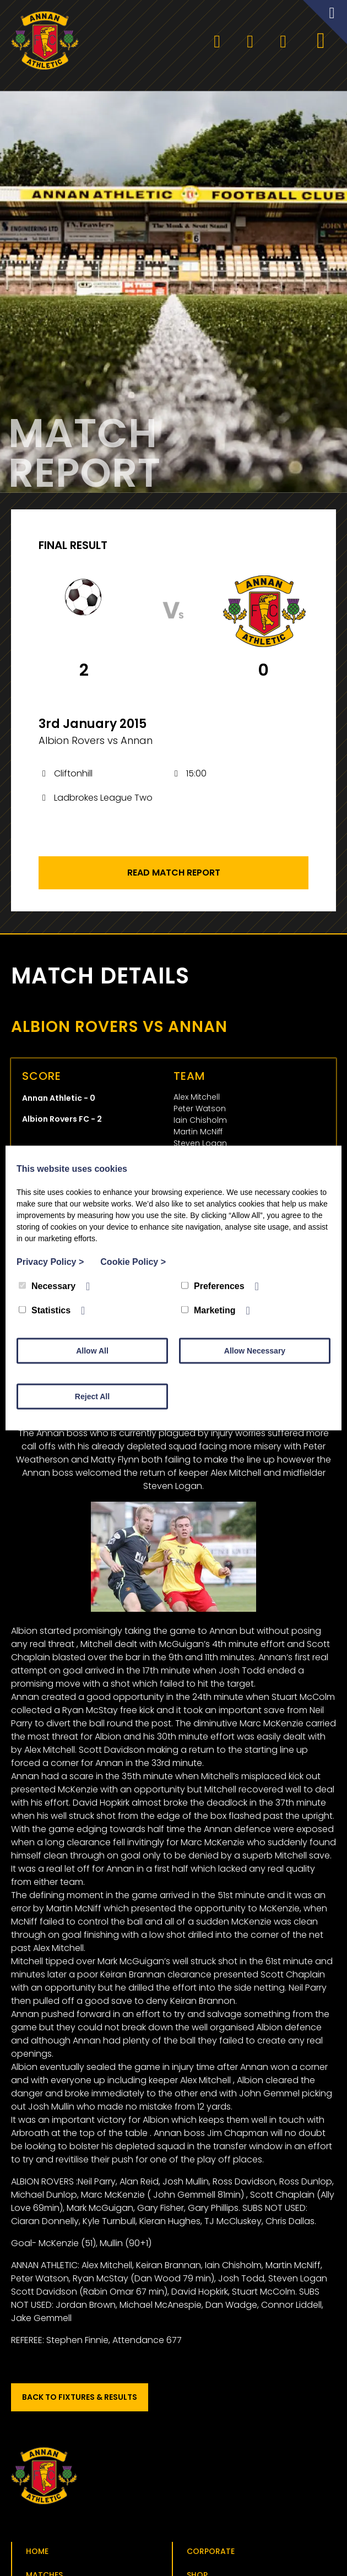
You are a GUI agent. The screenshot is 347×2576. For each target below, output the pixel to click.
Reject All (92, 1396)
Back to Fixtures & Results (79, 2400)
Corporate (211, 2554)
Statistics (45, 1310)
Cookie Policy (133, 1262)
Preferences (213, 1286)
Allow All (92, 1350)
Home (37, 2554)
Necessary (47, 1286)
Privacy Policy (50, 1262)
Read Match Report (173, 875)
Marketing (208, 1310)
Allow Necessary (254, 1350)
